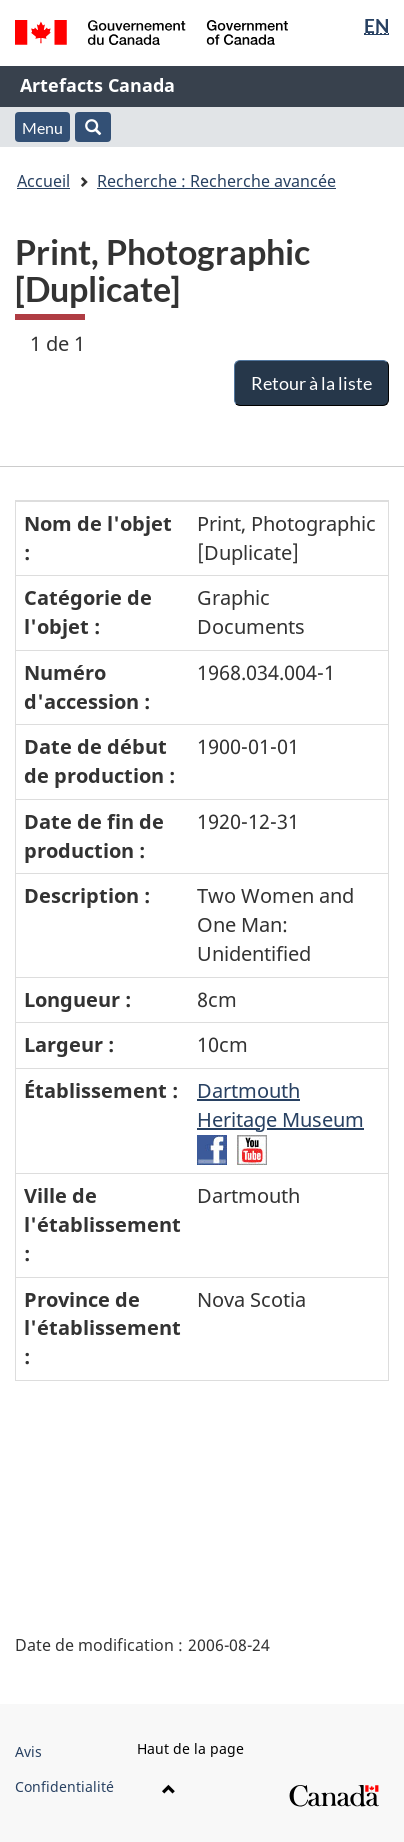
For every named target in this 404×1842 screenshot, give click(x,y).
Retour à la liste (311, 383)
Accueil (43, 181)
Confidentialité (64, 1786)
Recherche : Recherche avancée (216, 181)
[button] (93, 127)
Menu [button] (42, 127)
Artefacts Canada (97, 85)
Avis (28, 1751)
